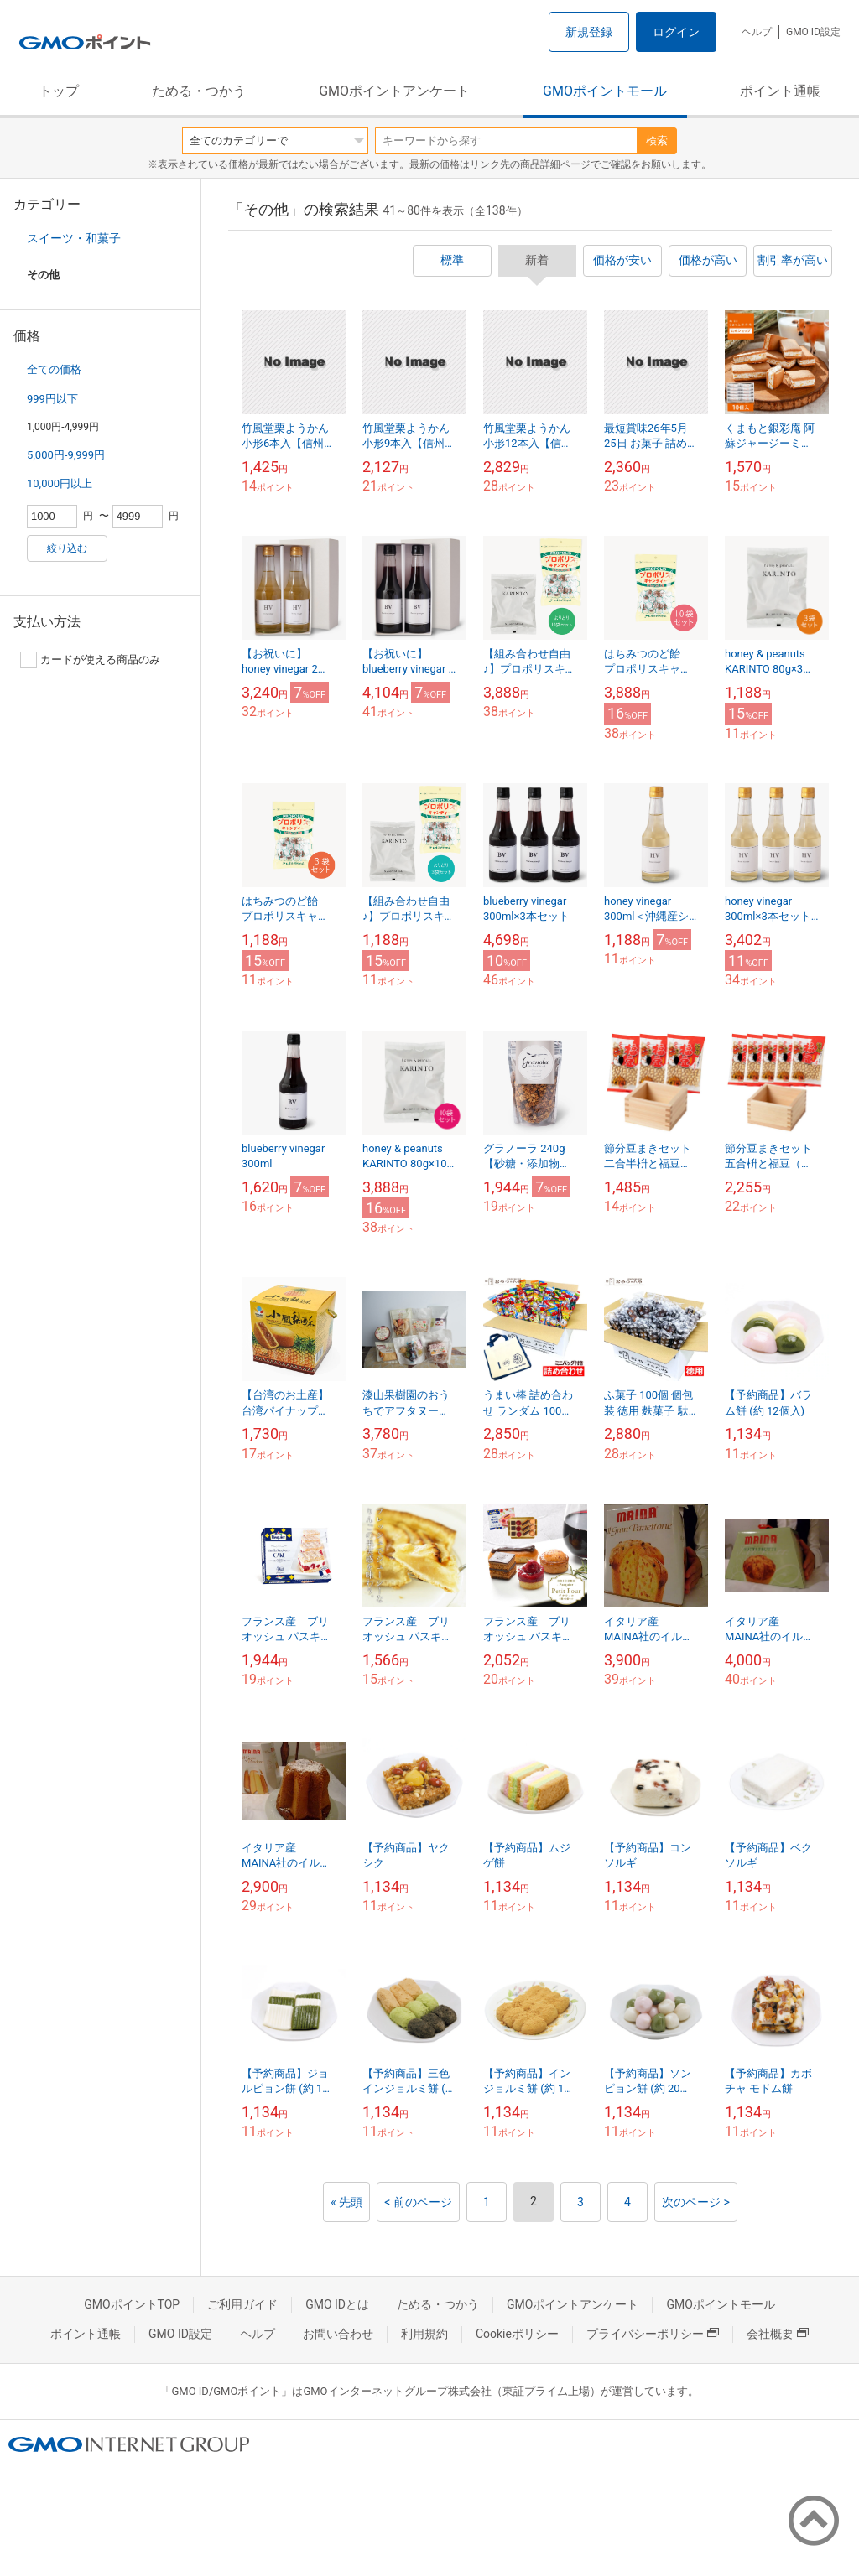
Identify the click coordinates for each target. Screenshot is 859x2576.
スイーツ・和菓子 (74, 238)
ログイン (676, 32)
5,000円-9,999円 (66, 455)
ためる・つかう (199, 91)
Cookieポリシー (517, 2333)
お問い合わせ (338, 2333)
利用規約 (424, 2333)
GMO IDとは (337, 2304)
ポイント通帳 (780, 91)
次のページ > (696, 2202)
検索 (657, 140)
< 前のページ (418, 2202)
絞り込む (67, 548)
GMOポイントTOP (132, 2304)
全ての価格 (54, 369)
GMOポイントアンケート (394, 91)
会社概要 (778, 2333)
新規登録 (588, 32)
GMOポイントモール (605, 91)
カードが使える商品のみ (90, 660)
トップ (59, 91)
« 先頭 (346, 2202)
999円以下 (52, 398)
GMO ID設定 (813, 32)
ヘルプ (757, 32)
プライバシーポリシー (652, 2333)
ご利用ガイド (242, 2304)
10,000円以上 (59, 483)
